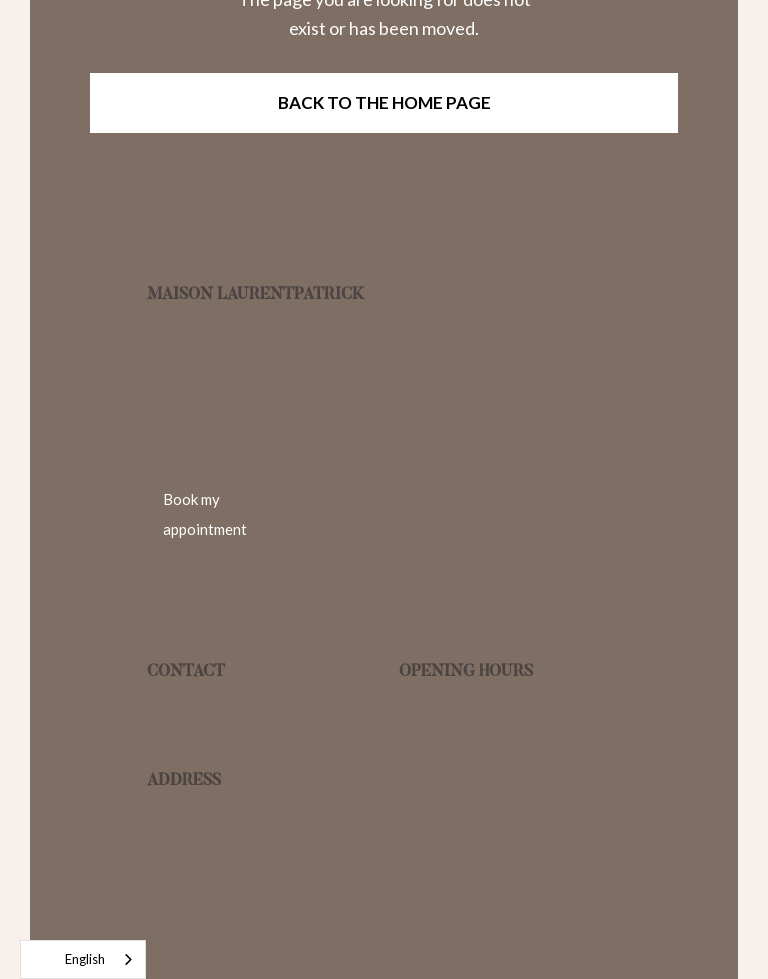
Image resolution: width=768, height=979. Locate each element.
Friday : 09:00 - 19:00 (462, 804)
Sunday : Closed (448, 854)
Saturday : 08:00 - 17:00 (469, 829)
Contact (412, 938)
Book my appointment (205, 514)
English (68, 959)
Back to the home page (384, 102)
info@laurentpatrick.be (217, 704)
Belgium (172, 863)
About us (214, 945)
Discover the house (311, 945)
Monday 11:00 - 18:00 (460, 704)
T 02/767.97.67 (190, 729)
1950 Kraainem (192, 838)
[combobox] (83, 959)
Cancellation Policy (512, 945)
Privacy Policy (614, 945)
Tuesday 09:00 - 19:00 (464, 729)
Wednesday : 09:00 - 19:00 (477, 754)
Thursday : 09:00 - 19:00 (471, 779)
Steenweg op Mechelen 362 (229, 813)
